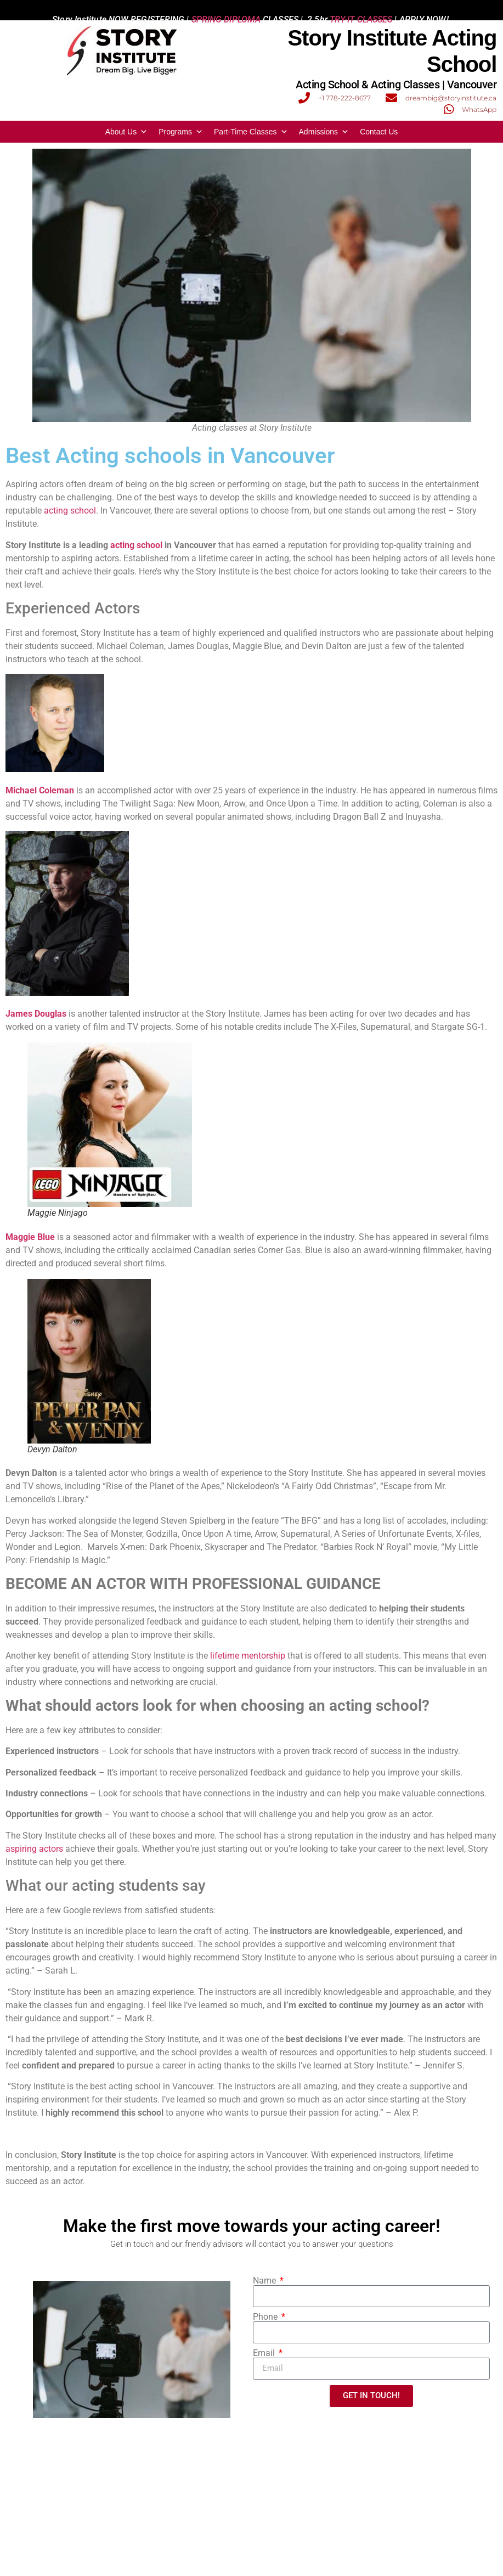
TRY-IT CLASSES (361, 10)
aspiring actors (34, 1849)
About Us (126, 132)
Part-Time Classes (251, 132)
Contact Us (379, 131)
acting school (70, 510)
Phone (266, 2317)
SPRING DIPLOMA (226, 10)
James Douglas (35, 1013)
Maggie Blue (30, 1237)
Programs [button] (181, 132)
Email (265, 2353)
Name (265, 2280)
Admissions (324, 132)
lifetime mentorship (247, 1655)
